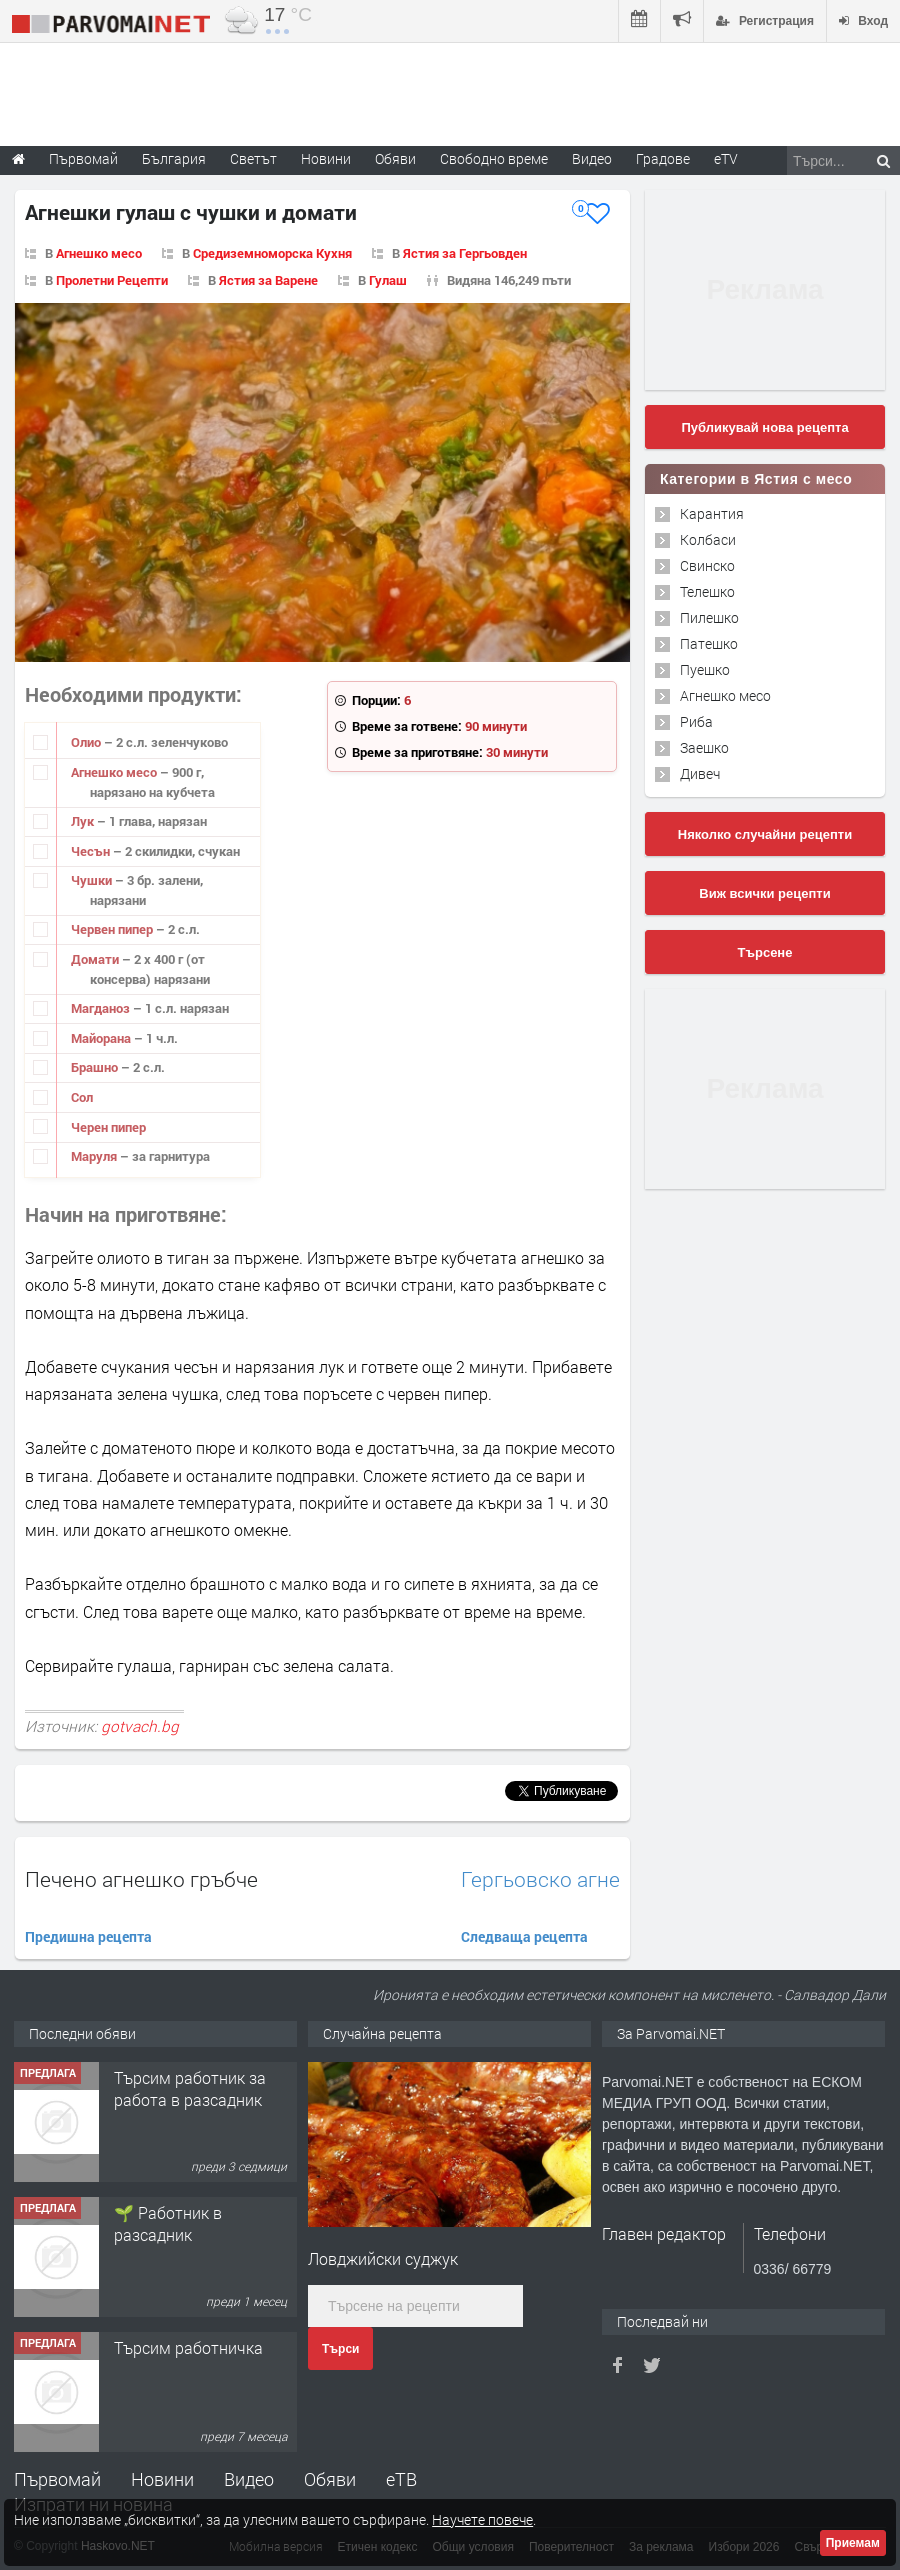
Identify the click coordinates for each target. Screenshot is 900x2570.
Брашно (96, 1067)
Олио (87, 742)
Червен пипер (113, 929)
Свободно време (494, 158)
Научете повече (482, 2519)
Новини (326, 158)
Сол (82, 1097)
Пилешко (709, 617)
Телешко (707, 591)
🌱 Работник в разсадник (168, 2223)
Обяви (330, 2479)
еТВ (401, 2479)
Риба (696, 721)
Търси (340, 2349)
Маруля (95, 1156)
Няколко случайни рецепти (765, 834)
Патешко (709, 643)
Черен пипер (108, 1127)
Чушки (93, 880)
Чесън (92, 851)
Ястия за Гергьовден (465, 253)
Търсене (765, 952)
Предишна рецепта (88, 1936)
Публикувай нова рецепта (764, 427)
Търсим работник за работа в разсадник (190, 2088)
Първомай (57, 2479)
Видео (249, 2479)
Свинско (707, 565)
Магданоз (102, 1008)
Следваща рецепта (524, 1936)
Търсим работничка (188, 2347)
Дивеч (700, 773)
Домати (96, 959)
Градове (663, 158)
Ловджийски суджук (383, 2258)
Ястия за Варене (268, 280)
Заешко (704, 747)
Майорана (102, 1038)
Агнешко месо (99, 253)
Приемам (853, 2543)
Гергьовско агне (540, 1879)
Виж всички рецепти (764, 893)
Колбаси (708, 539)
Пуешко (705, 669)
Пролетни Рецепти (112, 280)
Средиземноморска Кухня (272, 253)
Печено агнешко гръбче (141, 1879)
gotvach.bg (140, 1726)
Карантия (712, 513)
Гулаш (388, 280)
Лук (84, 821)
